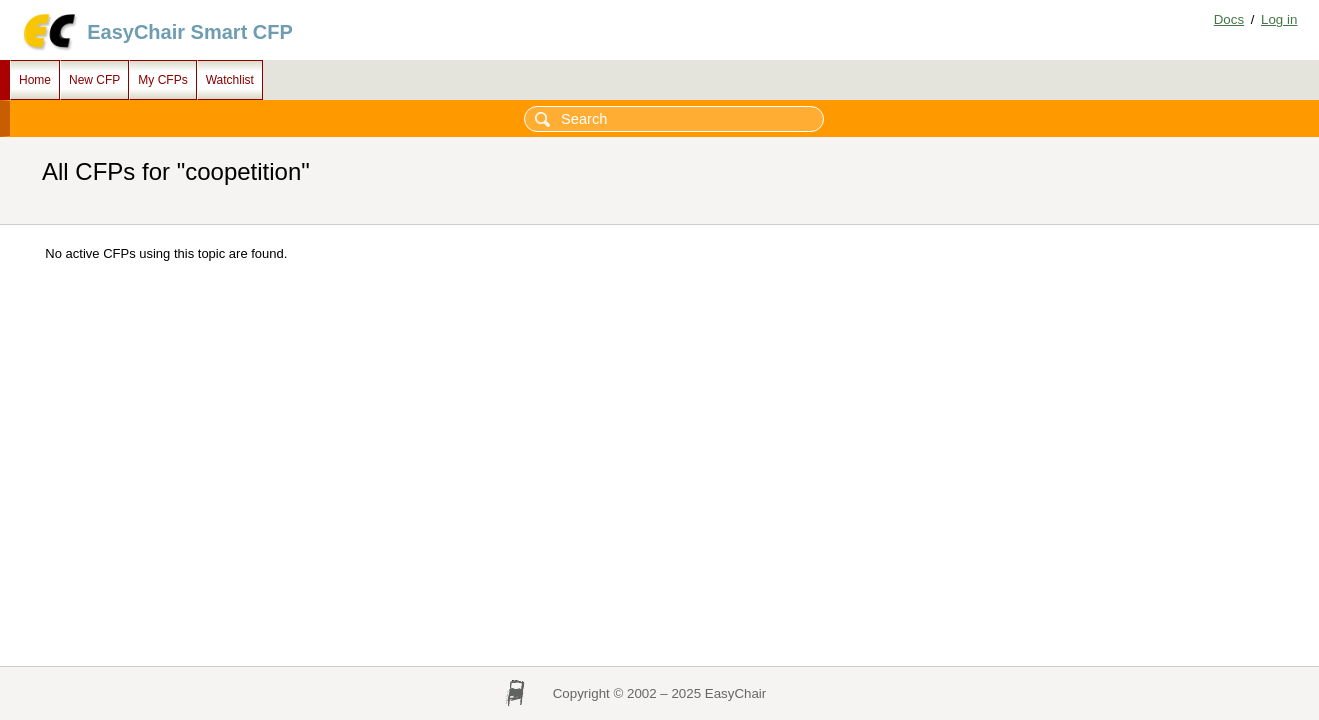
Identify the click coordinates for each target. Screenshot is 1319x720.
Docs (1229, 19)
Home (35, 80)
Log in (1279, 19)
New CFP (94, 80)
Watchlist (230, 80)
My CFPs (162, 80)
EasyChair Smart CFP (190, 32)
